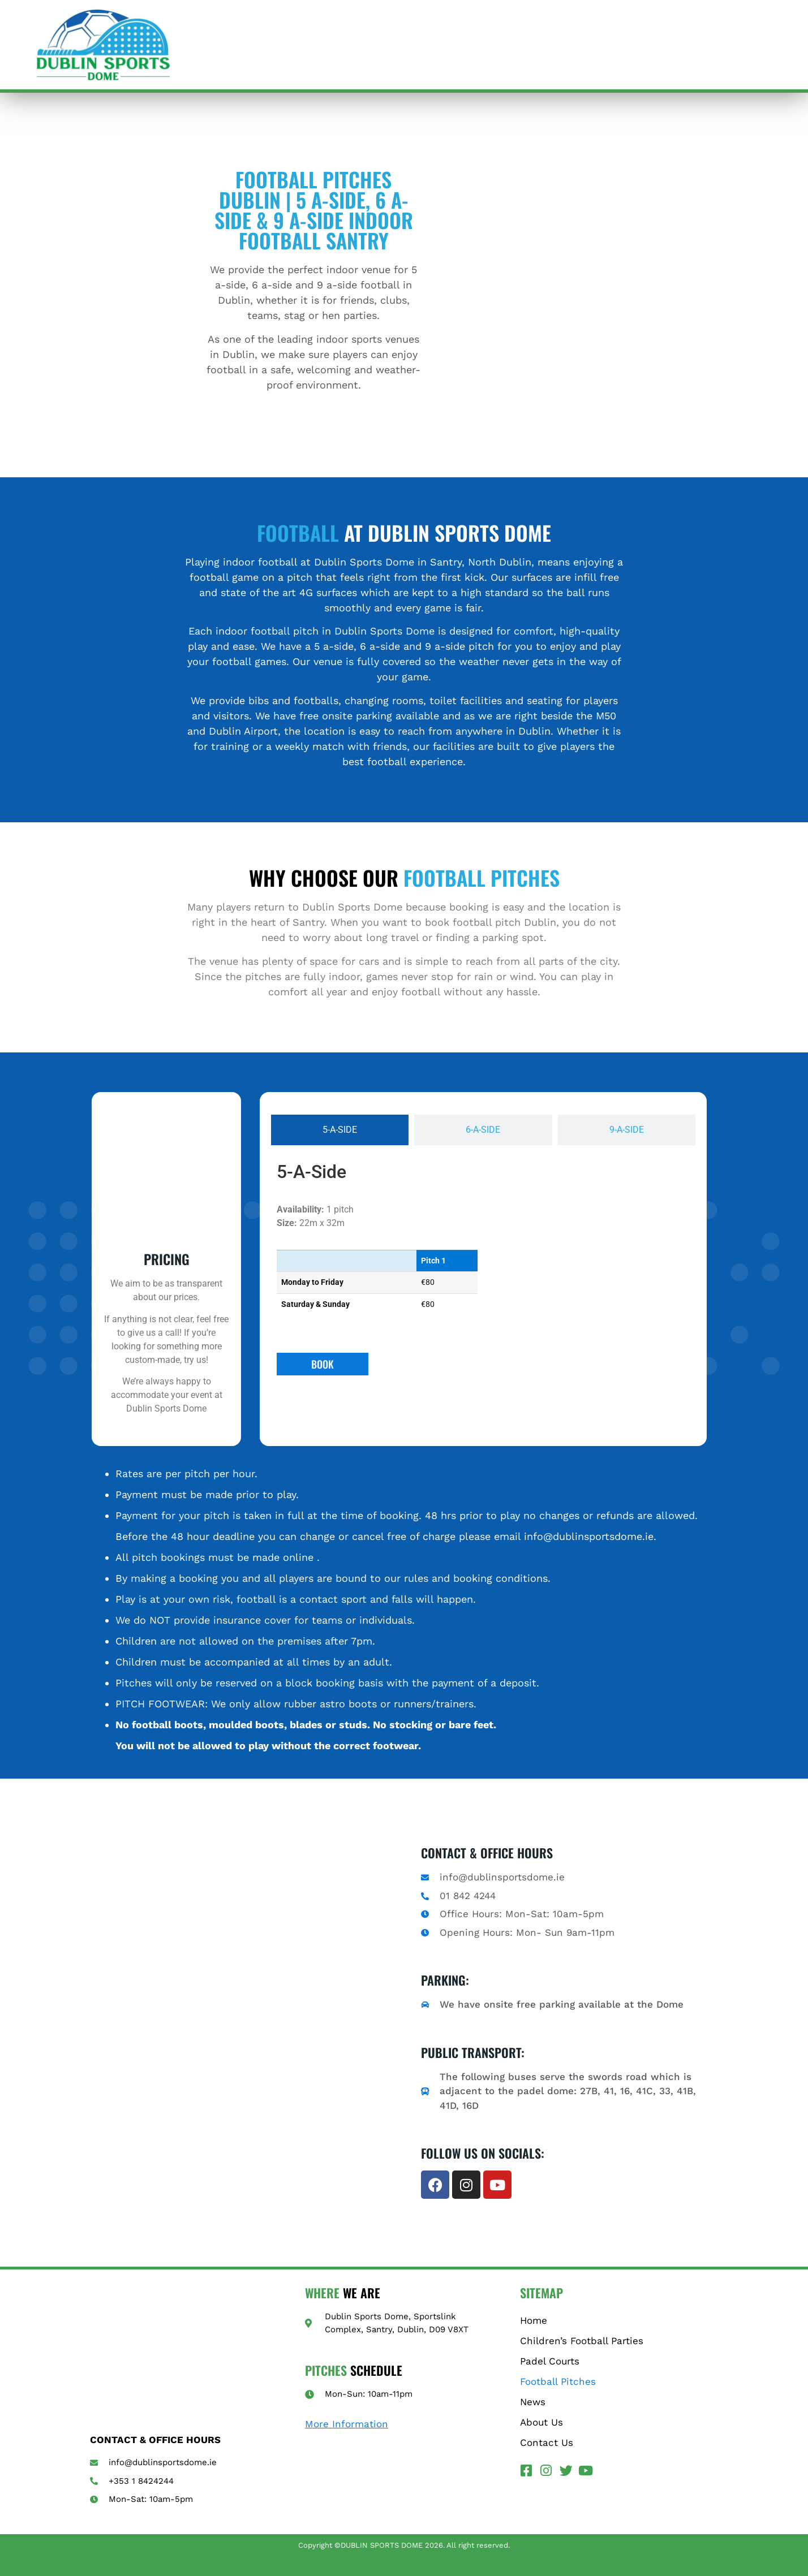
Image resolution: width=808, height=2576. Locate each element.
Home (533, 2320)
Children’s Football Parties (581, 2340)
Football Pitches (558, 2381)
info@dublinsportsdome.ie (589, 1536)
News (532, 2401)
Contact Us (546, 2442)
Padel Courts (549, 2361)
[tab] (340, 1130)
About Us (541, 2422)
